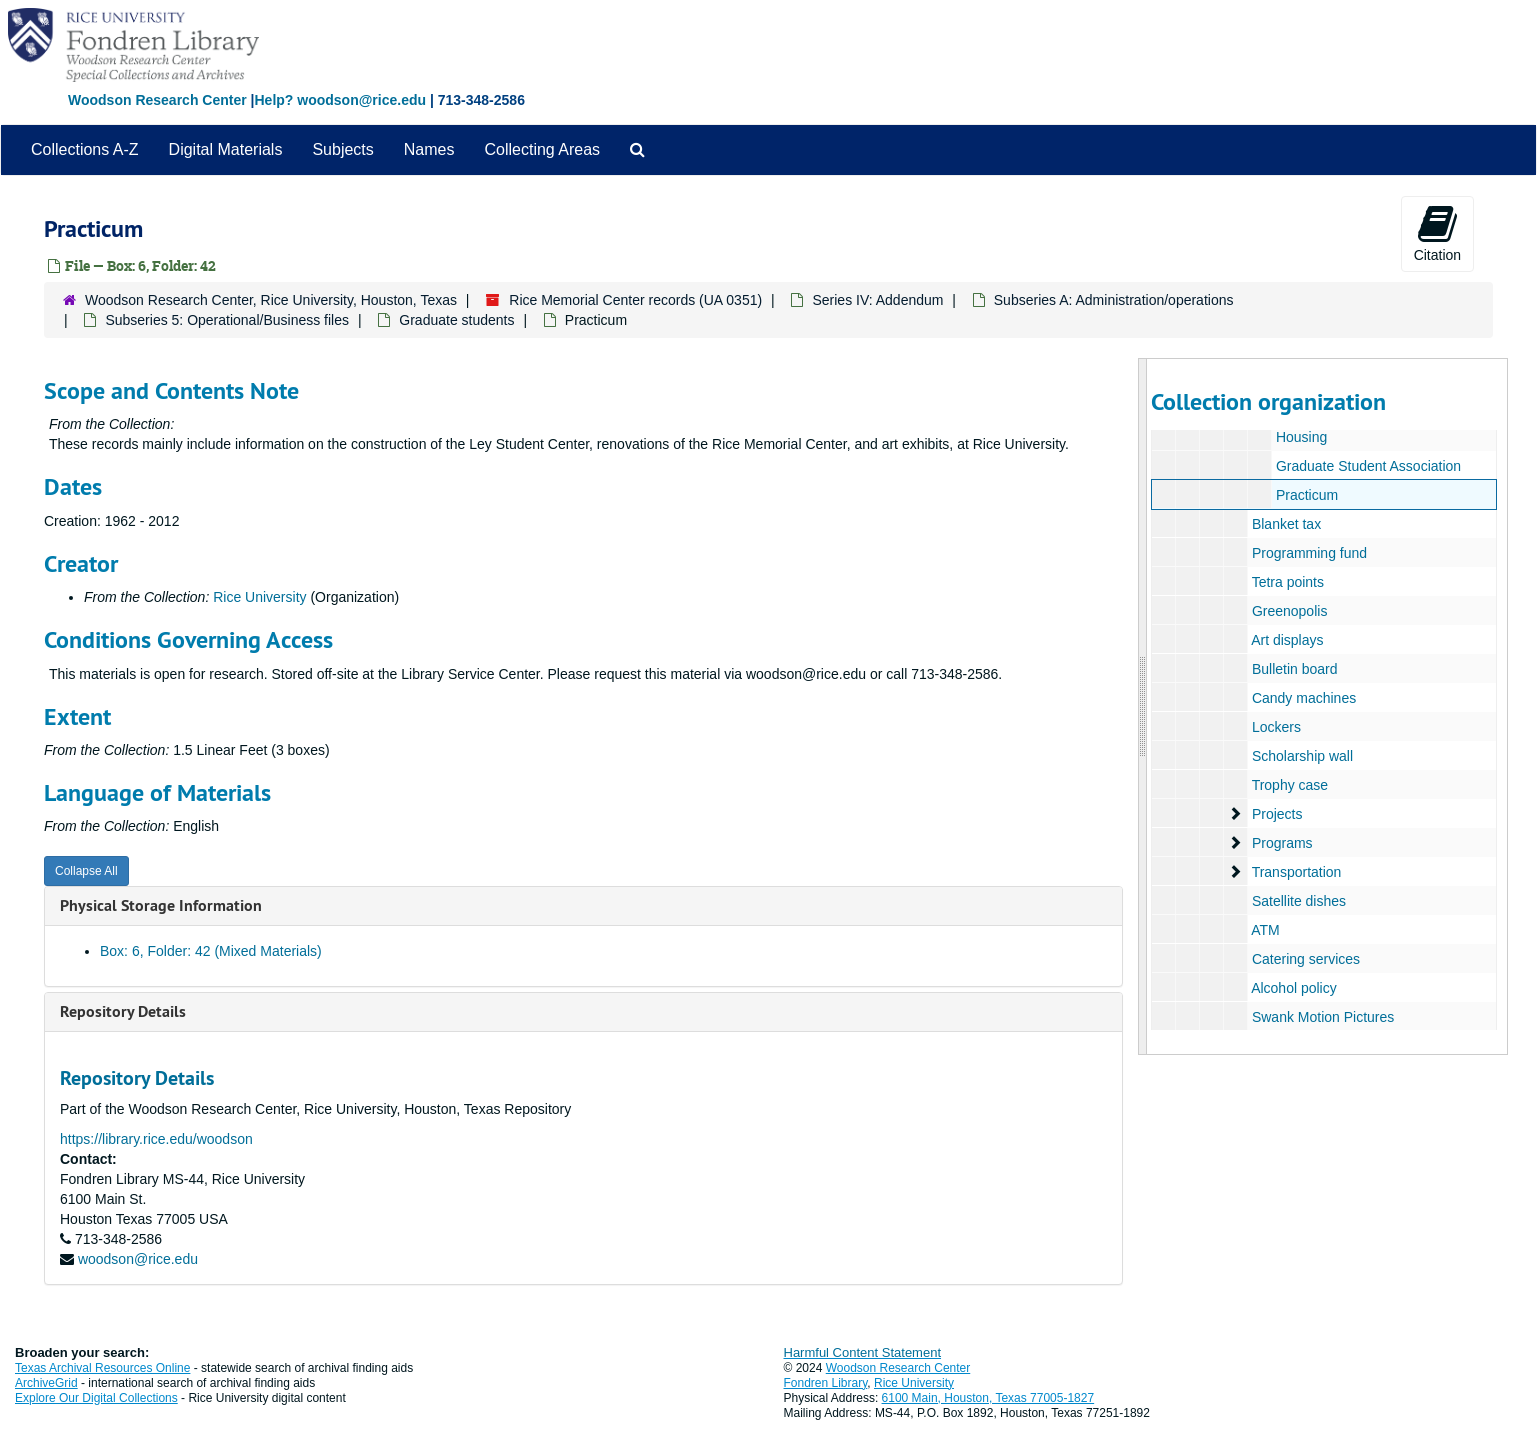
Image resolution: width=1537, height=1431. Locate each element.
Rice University (259, 597)
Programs (1282, 843)
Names (429, 149)
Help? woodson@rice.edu (340, 100)
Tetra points (1288, 582)
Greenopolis (1290, 611)
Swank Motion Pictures (1323, 1017)
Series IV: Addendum (877, 300)
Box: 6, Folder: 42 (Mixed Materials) (211, 951)
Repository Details (123, 1011)
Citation (1437, 233)
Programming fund (1309, 553)
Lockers (1276, 727)
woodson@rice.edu (138, 1259)
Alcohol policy (1294, 988)
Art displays (1287, 640)
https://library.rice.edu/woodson (156, 1139)
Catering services (1306, 959)
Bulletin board (1295, 669)
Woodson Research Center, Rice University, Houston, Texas (271, 300)
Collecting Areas (542, 149)
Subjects (342, 149)
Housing (1301, 437)
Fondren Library (826, 1383)
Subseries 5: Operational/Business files (227, 320)
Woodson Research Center (157, 100)
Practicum (1307, 495)
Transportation (1297, 872)
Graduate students (456, 320)
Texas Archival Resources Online (102, 1368)
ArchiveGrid (46, 1383)
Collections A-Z (85, 149)
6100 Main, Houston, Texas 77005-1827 (988, 1398)
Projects (1277, 814)
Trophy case (1290, 785)
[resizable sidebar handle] (1143, 706)
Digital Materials (226, 149)
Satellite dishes (1299, 901)
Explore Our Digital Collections (96, 1398)
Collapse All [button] (86, 871)
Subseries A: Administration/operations (1114, 300)
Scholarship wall (1302, 756)
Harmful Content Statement (863, 1352)
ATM (1265, 930)
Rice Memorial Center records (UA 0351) (635, 300)
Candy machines (1304, 698)
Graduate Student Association (1368, 466)
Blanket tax (1286, 524)
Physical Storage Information (161, 905)
